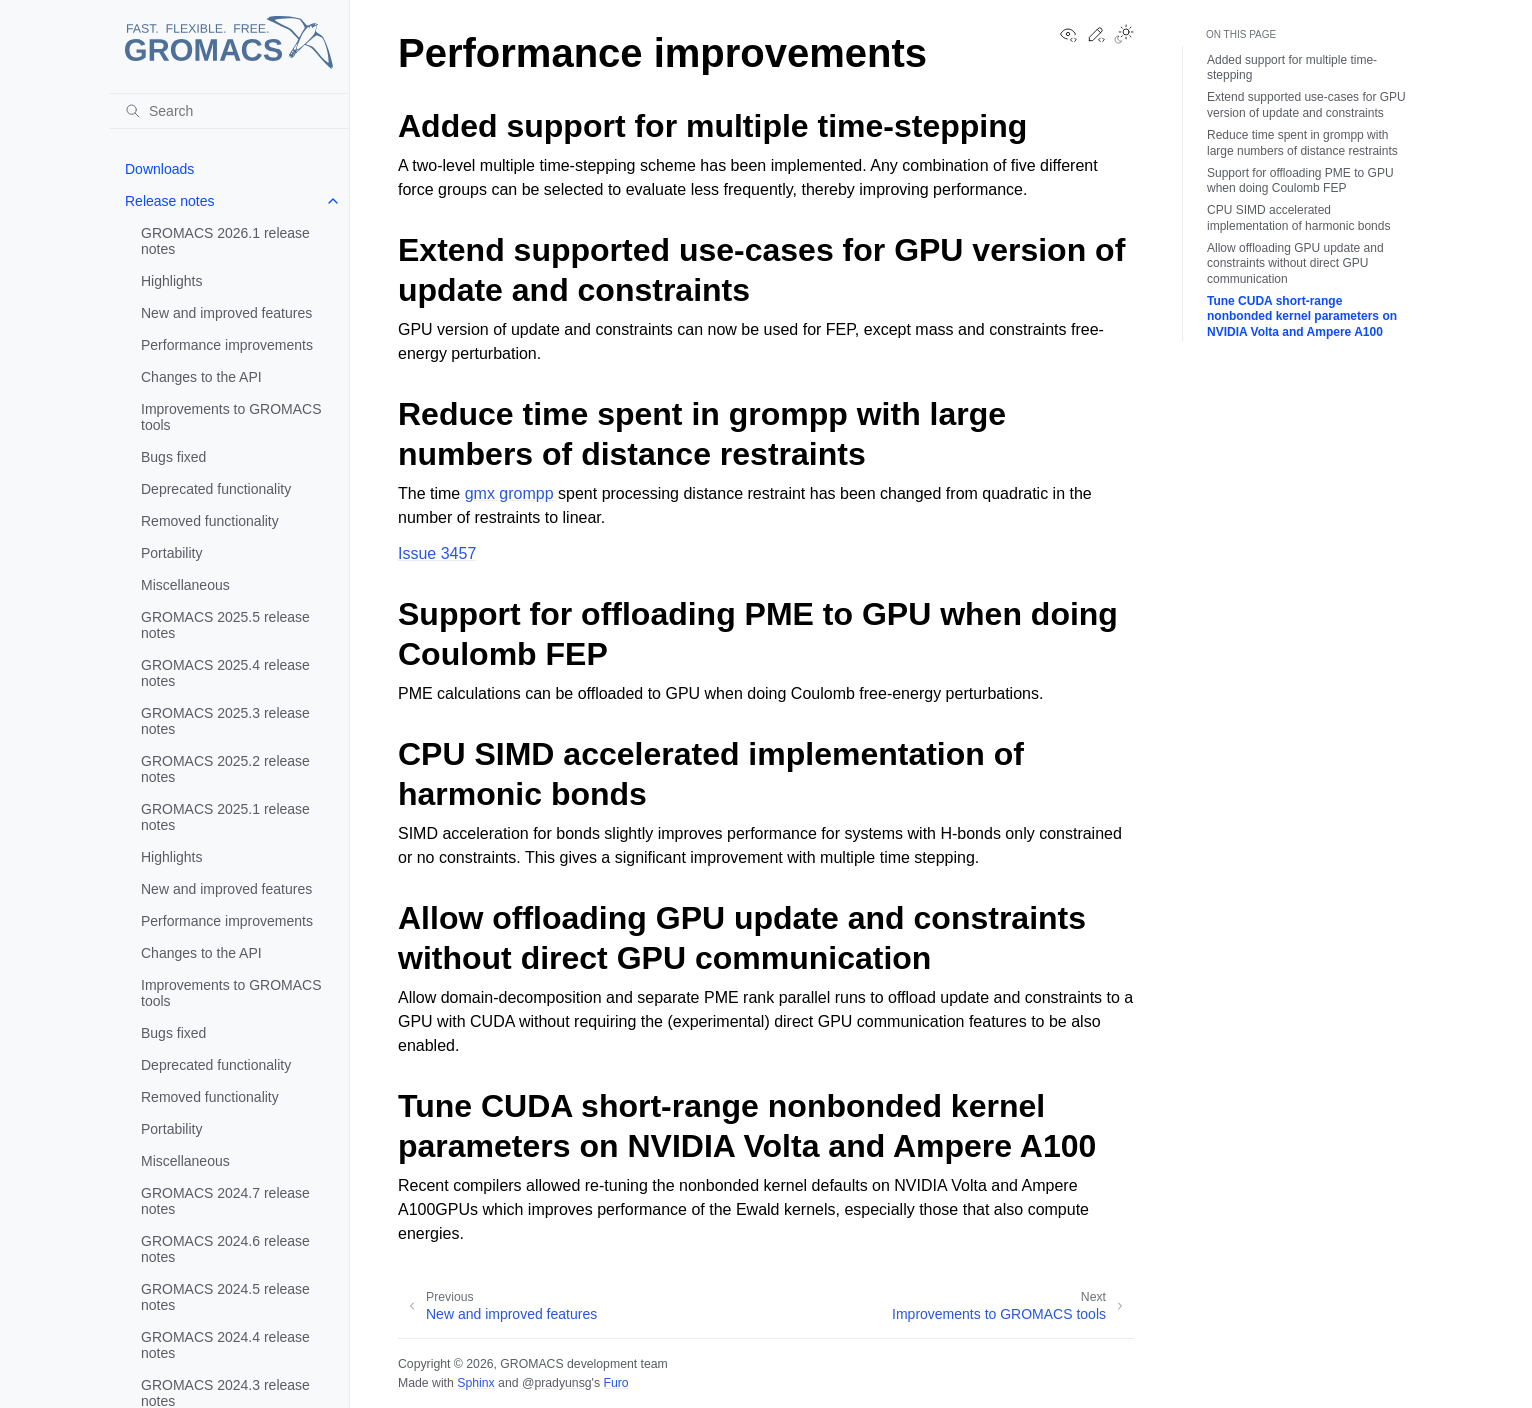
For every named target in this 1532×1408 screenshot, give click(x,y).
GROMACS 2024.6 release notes (225, 1249)
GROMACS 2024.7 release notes (225, 1201)
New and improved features (226, 313)
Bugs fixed (173, 457)
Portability (171, 553)
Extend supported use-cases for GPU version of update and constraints (1306, 105)
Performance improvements (227, 345)
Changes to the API (201, 377)
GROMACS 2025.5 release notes (225, 625)
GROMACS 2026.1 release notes (225, 241)
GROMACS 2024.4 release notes (225, 1345)
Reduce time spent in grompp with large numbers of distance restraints (1302, 143)
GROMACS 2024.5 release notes (225, 1297)
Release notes (170, 201)
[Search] (229, 111)
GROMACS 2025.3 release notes (225, 721)
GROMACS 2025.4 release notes (225, 673)
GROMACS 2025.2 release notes (225, 769)
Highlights (171, 281)
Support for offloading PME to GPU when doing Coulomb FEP (1300, 181)
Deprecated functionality (216, 489)
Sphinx (475, 1383)
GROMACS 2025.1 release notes (225, 817)
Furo (615, 1383)
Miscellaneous (185, 585)
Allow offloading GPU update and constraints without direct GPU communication (1295, 263)
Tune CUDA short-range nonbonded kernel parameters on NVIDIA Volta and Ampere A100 (1302, 316)
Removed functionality (210, 521)
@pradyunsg (557, 1383)
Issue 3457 (437, 553)
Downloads (159, 169)
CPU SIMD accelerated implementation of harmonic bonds (1298, 218)
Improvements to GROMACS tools (231, 417)
